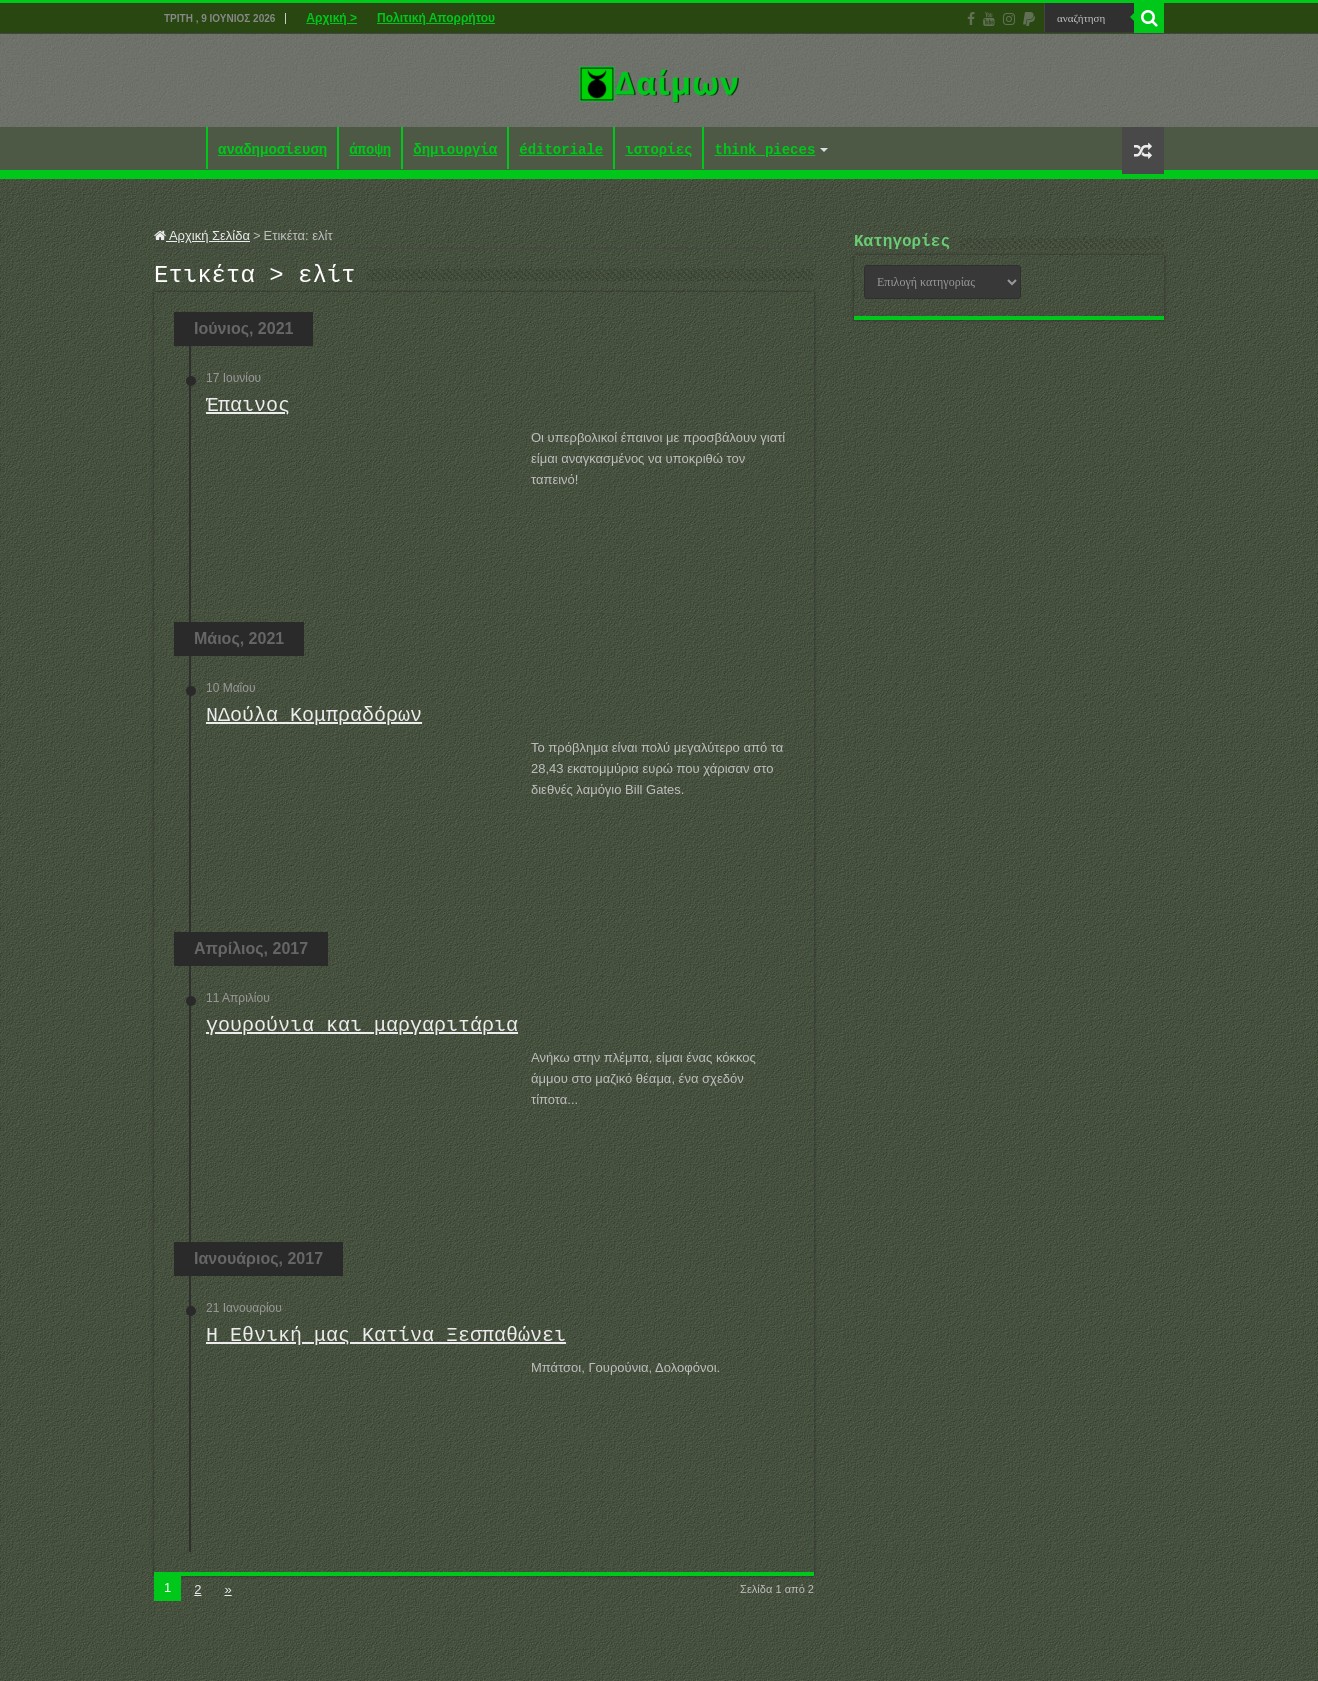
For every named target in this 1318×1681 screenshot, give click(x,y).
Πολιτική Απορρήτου (436, 18)
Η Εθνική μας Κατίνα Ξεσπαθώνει (386, 1341)
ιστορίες (658, 150)
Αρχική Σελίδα (202, 235)
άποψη (370, 150)
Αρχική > (331, 18)
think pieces (764, 150)
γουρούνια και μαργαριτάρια (362, 1031)
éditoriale (561, 150)
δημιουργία (455, 150)
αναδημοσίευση (272, 150)
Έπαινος (248, 411)
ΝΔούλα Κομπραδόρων (314, 721)
